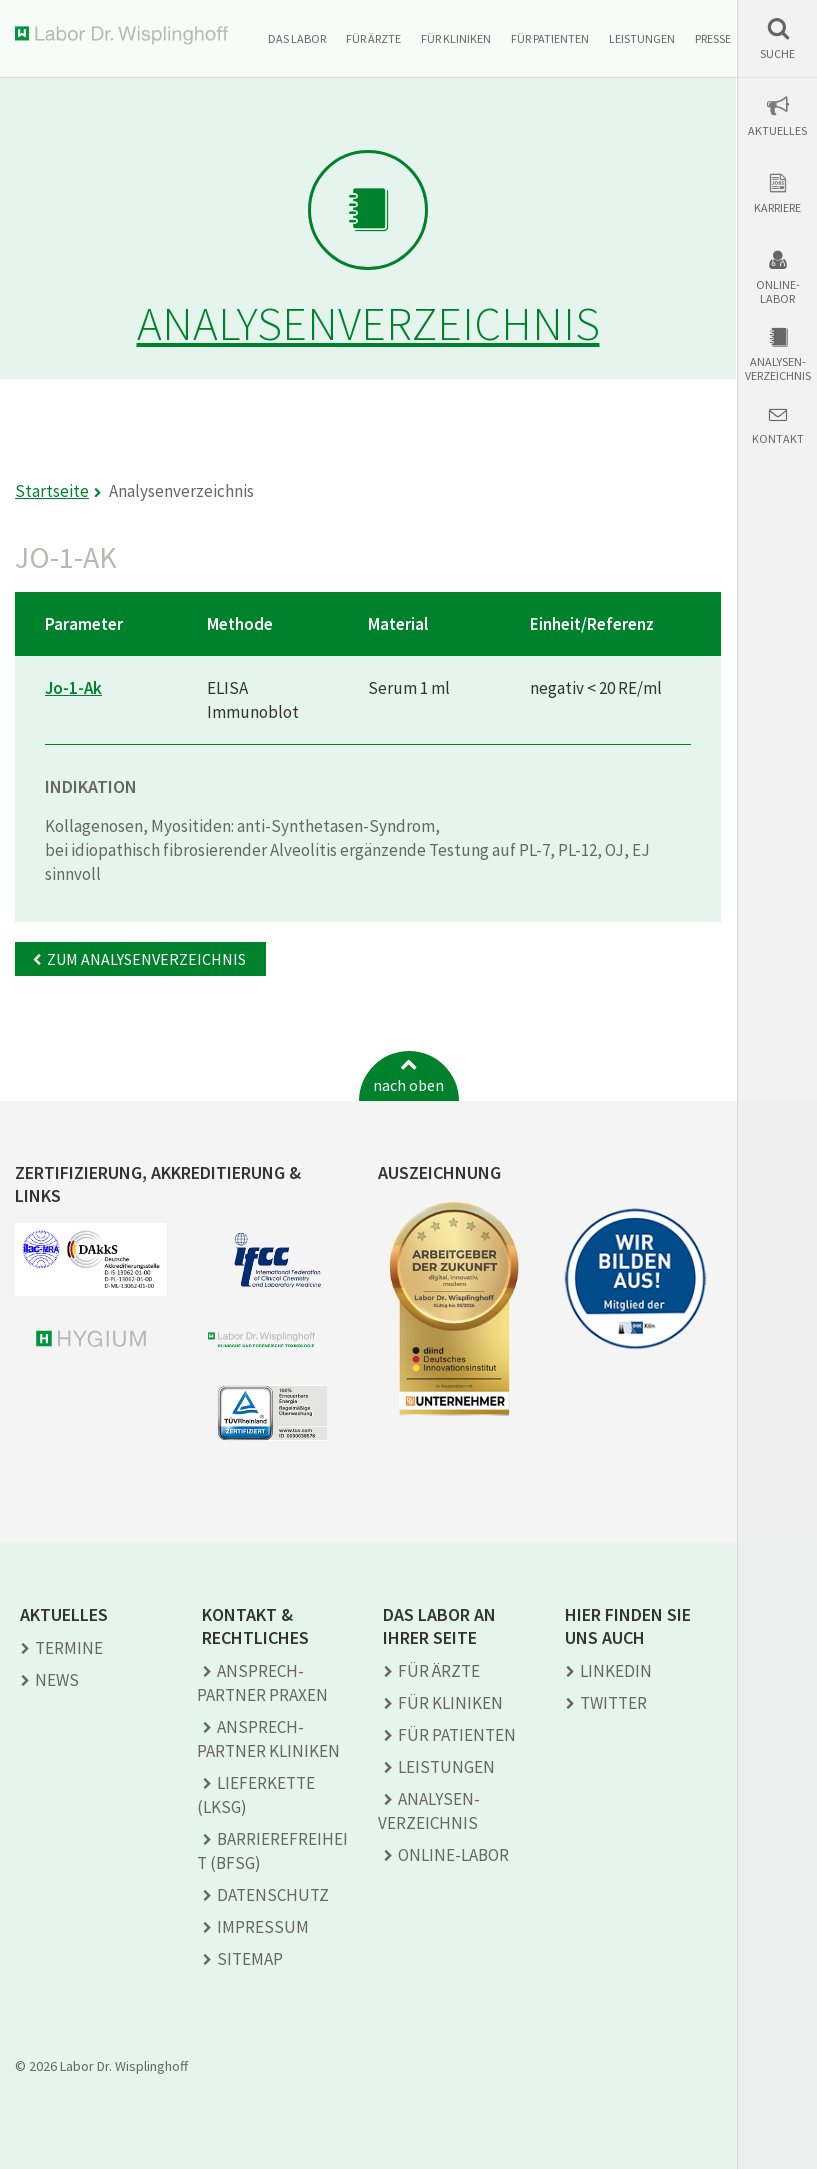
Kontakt (778, 439)
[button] (777, 38)
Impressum (263, 1927)
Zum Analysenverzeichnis (146, 959)
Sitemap (250, 1959)
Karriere (777, 208)
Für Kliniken (456, 38)
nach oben (408, 1085)
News (57, 1680)
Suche (777, 54)
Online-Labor (778, 292)
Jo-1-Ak (73, 688)
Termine (69, 1648)
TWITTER (613, 1703)
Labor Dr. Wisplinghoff (125, 35)
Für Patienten (550, 38)
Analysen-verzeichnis (778, 369)
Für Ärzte (373, 38)
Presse (713, 38)
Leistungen (642, 38)
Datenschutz (273, 1895)
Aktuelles (777, 131)
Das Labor (297, 38)
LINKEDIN (616, 1671)
